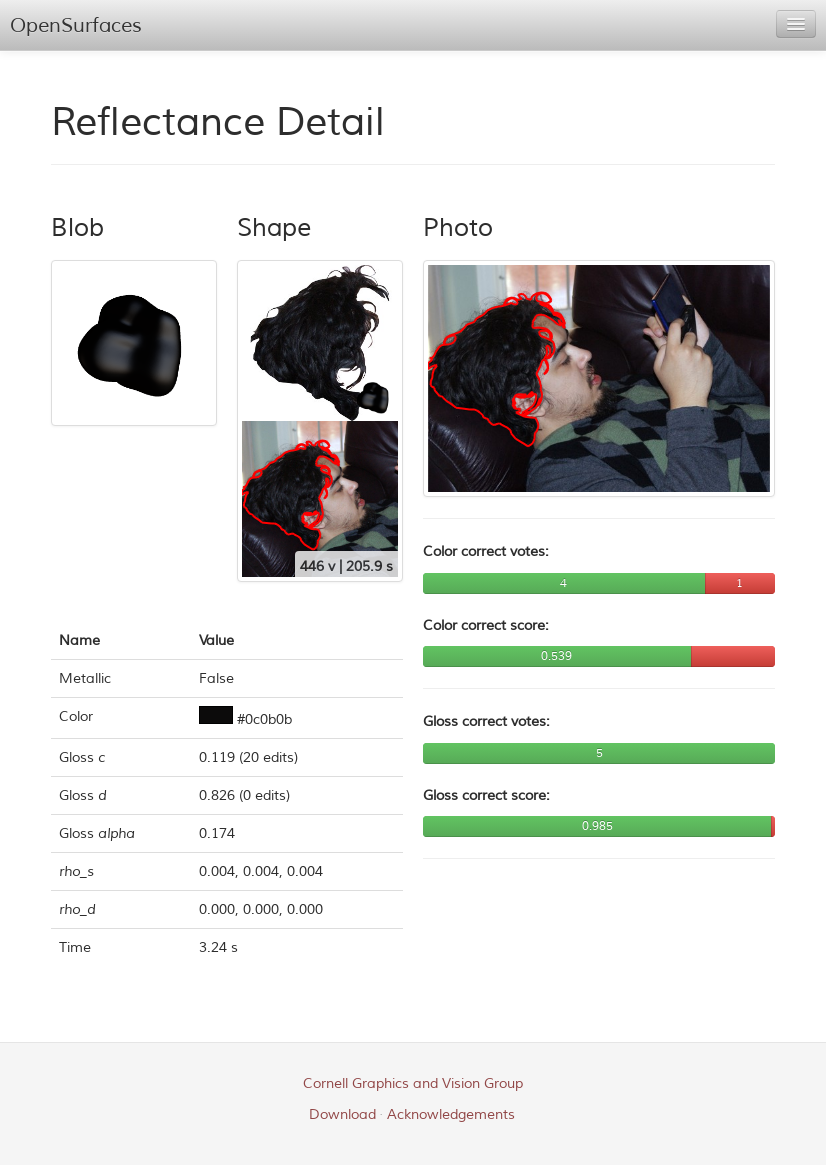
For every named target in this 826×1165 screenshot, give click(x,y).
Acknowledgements (451, 1114)
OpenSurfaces (76, 25)
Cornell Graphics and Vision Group (413, 1083)
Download (342, 1114)
